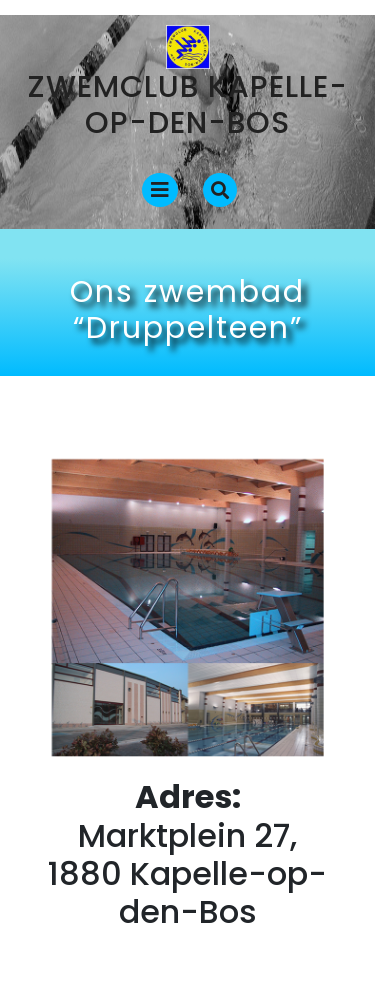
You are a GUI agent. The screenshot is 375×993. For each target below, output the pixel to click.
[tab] (160, 190)
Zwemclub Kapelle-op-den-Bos (188, 105)
